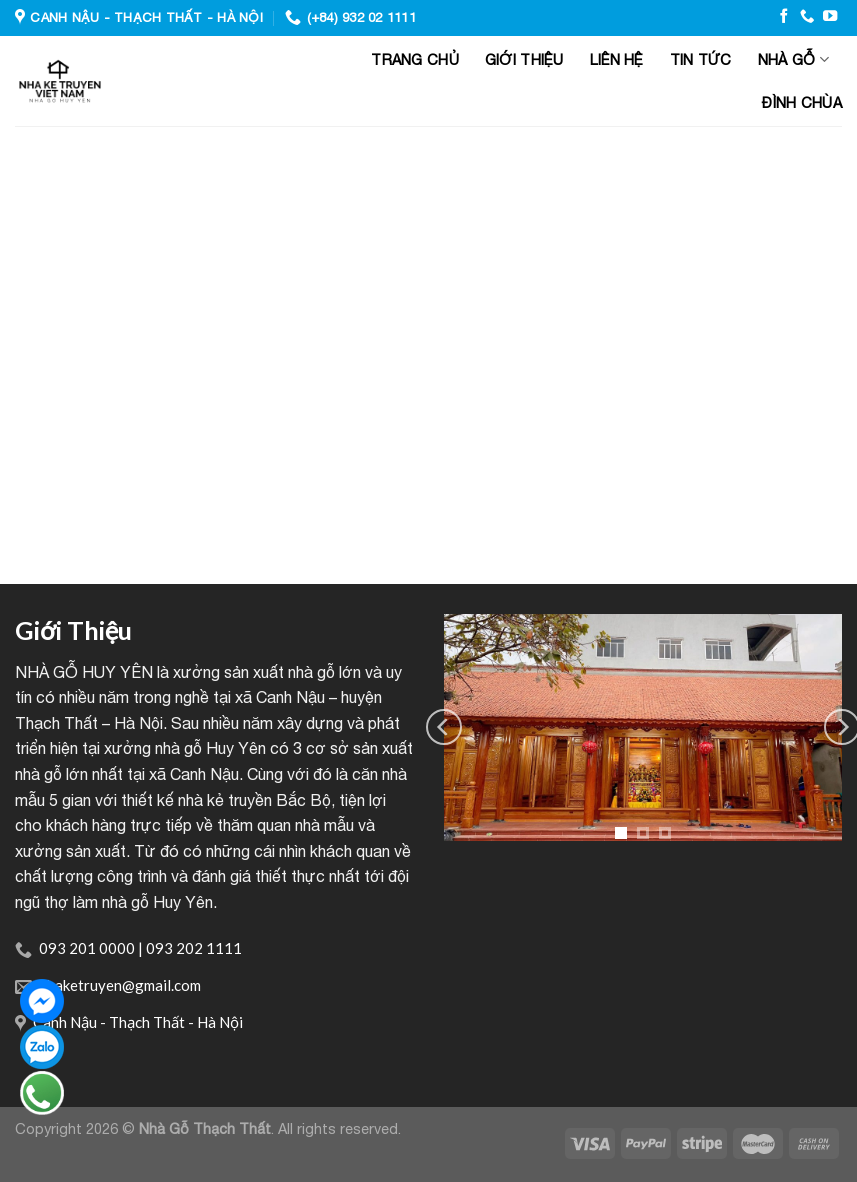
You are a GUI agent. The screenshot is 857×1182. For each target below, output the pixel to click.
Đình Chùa (802, 102)
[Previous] (444, 726)
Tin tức (701, 59)
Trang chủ (415, 59)
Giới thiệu (524, 59)
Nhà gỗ (793, 59)
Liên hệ (617, 59)
